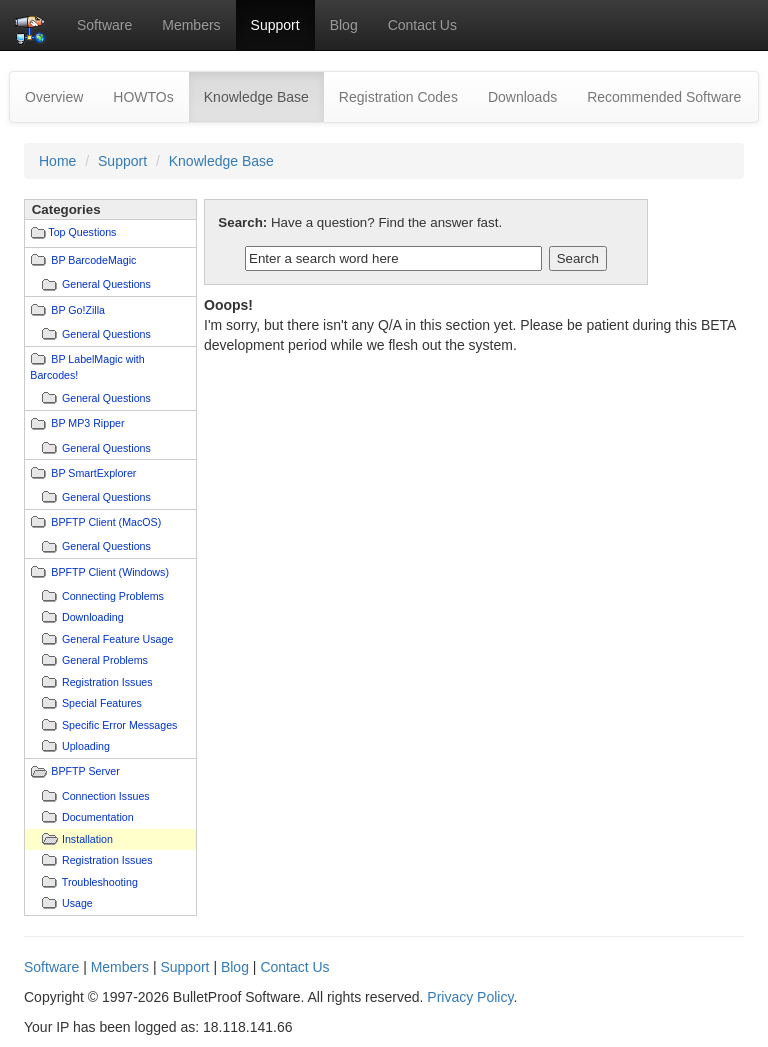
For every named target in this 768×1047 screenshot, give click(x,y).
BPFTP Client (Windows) (110, 572)
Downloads (522, 97)
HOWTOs (143, 97)
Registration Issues (107, 682)
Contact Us (422, 25)
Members (191, 25)
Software (104, 25)
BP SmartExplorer (93, 473)
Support (275, 25)
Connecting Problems (113, 596)
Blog (344, 25)
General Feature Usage (117, 639)
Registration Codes (398, 97)
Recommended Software (664, 97)
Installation (87, 839)
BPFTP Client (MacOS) (106, 522)
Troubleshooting (100, 882)
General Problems (105, 660)
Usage (77, 903)
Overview (54, 97)
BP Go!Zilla (78, 310)
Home (57, 161)
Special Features (102, 703)
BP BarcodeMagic (93, 260)
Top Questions (82, 232)
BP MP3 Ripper (87, 423)
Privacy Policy (470, 997)
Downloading (93, 617)
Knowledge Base (264, 95)
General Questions (106, 284)
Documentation (98, 817)
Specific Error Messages (119, 725)
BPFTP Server (85, 771)
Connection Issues (106, 796)
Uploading (86, 746)
